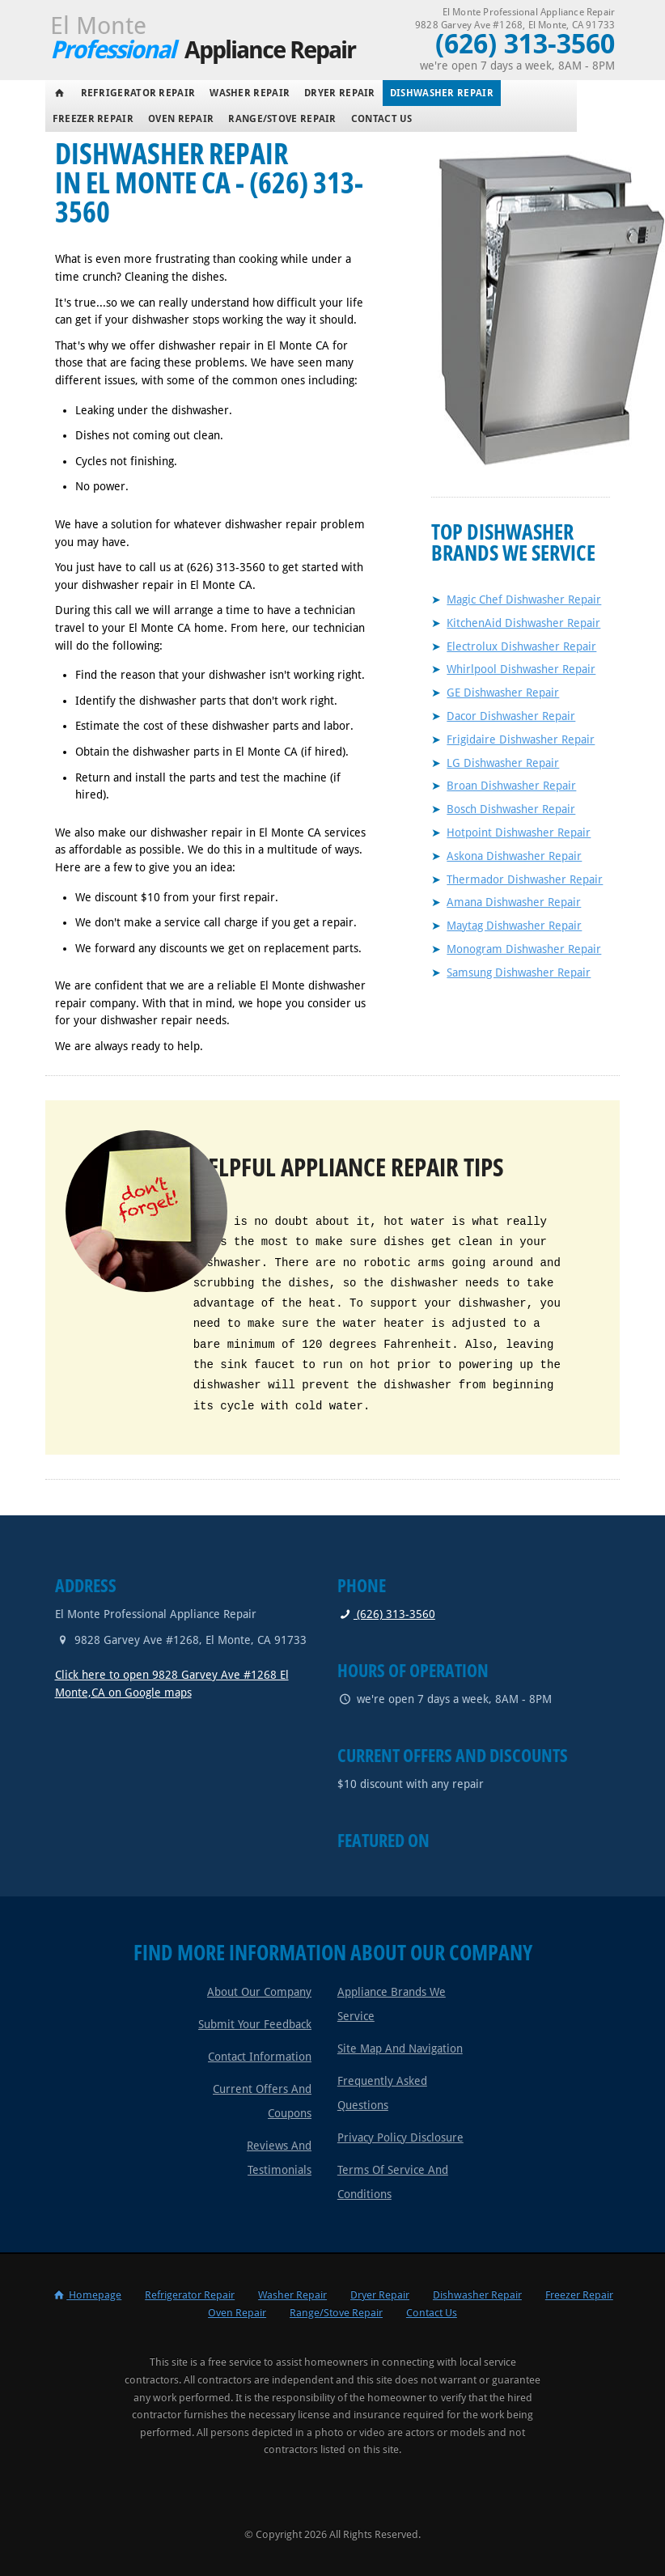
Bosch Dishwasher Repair (511, 809)
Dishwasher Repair (441, 93)
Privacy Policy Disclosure (400, 2137)
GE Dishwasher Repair (503, 692)
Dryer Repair (339, 93)
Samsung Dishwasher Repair (519, 972)
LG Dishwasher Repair (503, 762)
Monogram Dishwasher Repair (524, 949)
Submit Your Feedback (254, 2024)
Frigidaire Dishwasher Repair (521, 739)
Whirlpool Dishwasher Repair (521, 669)
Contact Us (382, 119)
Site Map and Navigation (400, 2048)
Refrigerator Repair (138, 93)
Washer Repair (250, 93)
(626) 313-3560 (386, 1614)
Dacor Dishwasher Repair (511, 716)
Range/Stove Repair (282, 119)
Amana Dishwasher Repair (514, 902)
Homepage (86, 2295)
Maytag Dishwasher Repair (514, 925)
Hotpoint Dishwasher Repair (519, 832)
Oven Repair (181, 119)
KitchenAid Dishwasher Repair (523, 622)
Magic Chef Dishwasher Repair (524, 599)
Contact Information (259, 2056)
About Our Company (259, 1991)
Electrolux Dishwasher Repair (521, 646)
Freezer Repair (93, 119)
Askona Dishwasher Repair (514, 855)
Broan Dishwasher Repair (511, 785)
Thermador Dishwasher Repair (525, 879)
